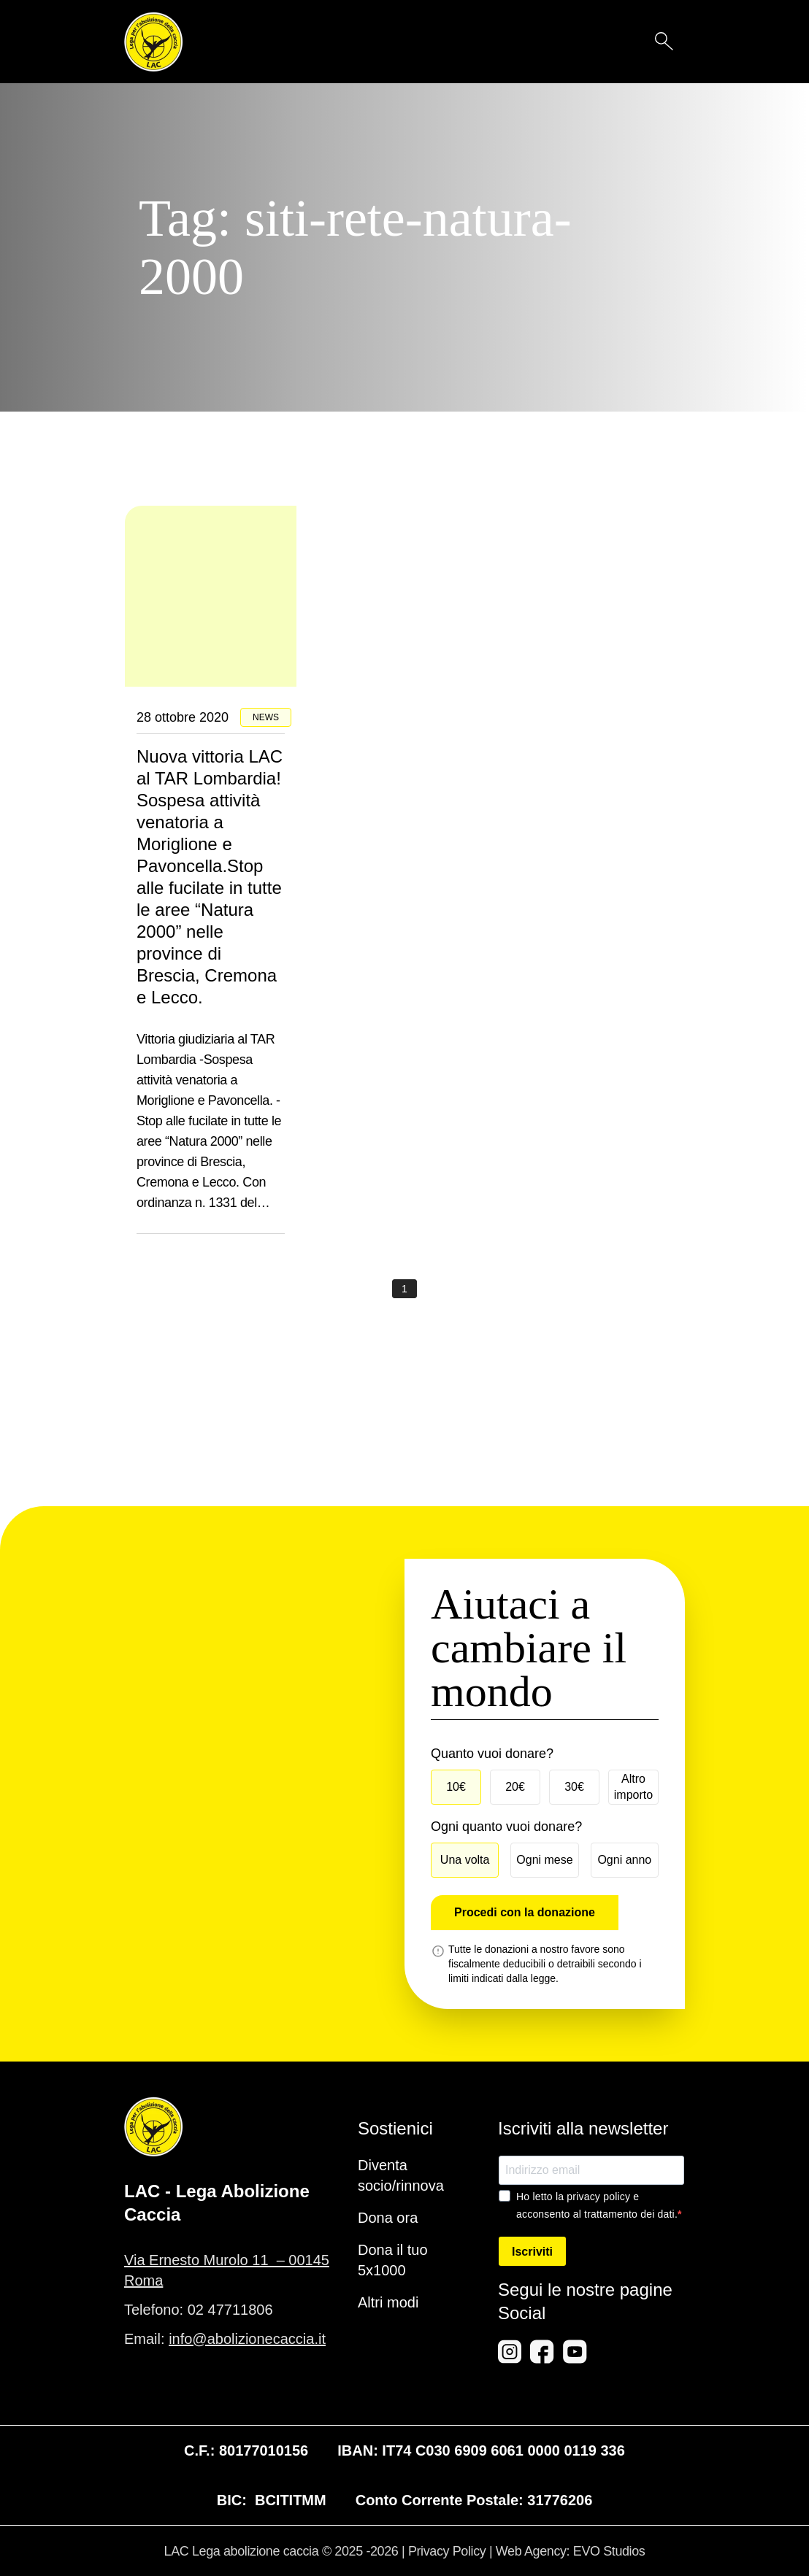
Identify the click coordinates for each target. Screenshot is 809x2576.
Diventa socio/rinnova (401, 2175)
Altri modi (388, 2302)
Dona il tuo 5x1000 (393, 2260)
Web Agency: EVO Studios (570, 2551)
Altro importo (633, 1787)
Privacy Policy (447, 2551)
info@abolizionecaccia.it (247, 2339)
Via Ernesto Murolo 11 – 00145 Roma (226, 2270)
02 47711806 (230, 2310)
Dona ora (388, 2218)
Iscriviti (532, 2251)
